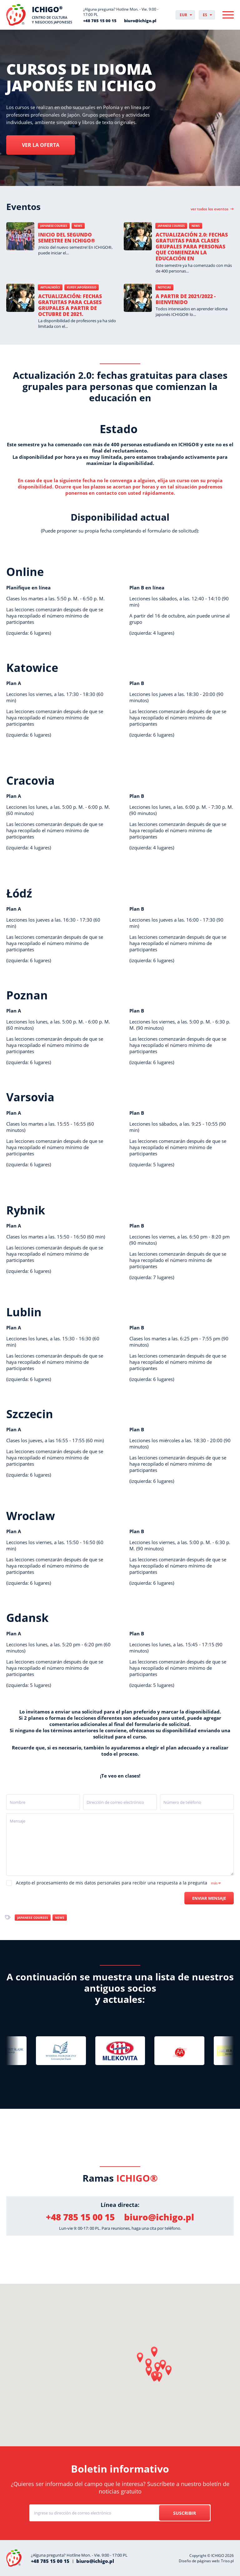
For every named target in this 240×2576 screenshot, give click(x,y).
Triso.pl (227, 2560)
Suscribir (184, 2513)
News (78, 226)
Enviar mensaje (209, 1898)
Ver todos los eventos (209, 209)
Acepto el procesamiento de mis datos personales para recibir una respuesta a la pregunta (118, 1883)
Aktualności (50, 287)
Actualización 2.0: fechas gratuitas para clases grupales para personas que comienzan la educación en (192, 246)
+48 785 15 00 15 (100, 20)
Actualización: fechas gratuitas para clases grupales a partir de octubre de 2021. (70, 305)
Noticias (164, 287)
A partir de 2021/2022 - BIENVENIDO (186, 299)
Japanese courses (53, 226)
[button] (154, 2352)
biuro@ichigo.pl (140, 20)
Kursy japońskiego (81, 287)
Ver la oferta (40, 145)
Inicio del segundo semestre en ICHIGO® (66, 237)
